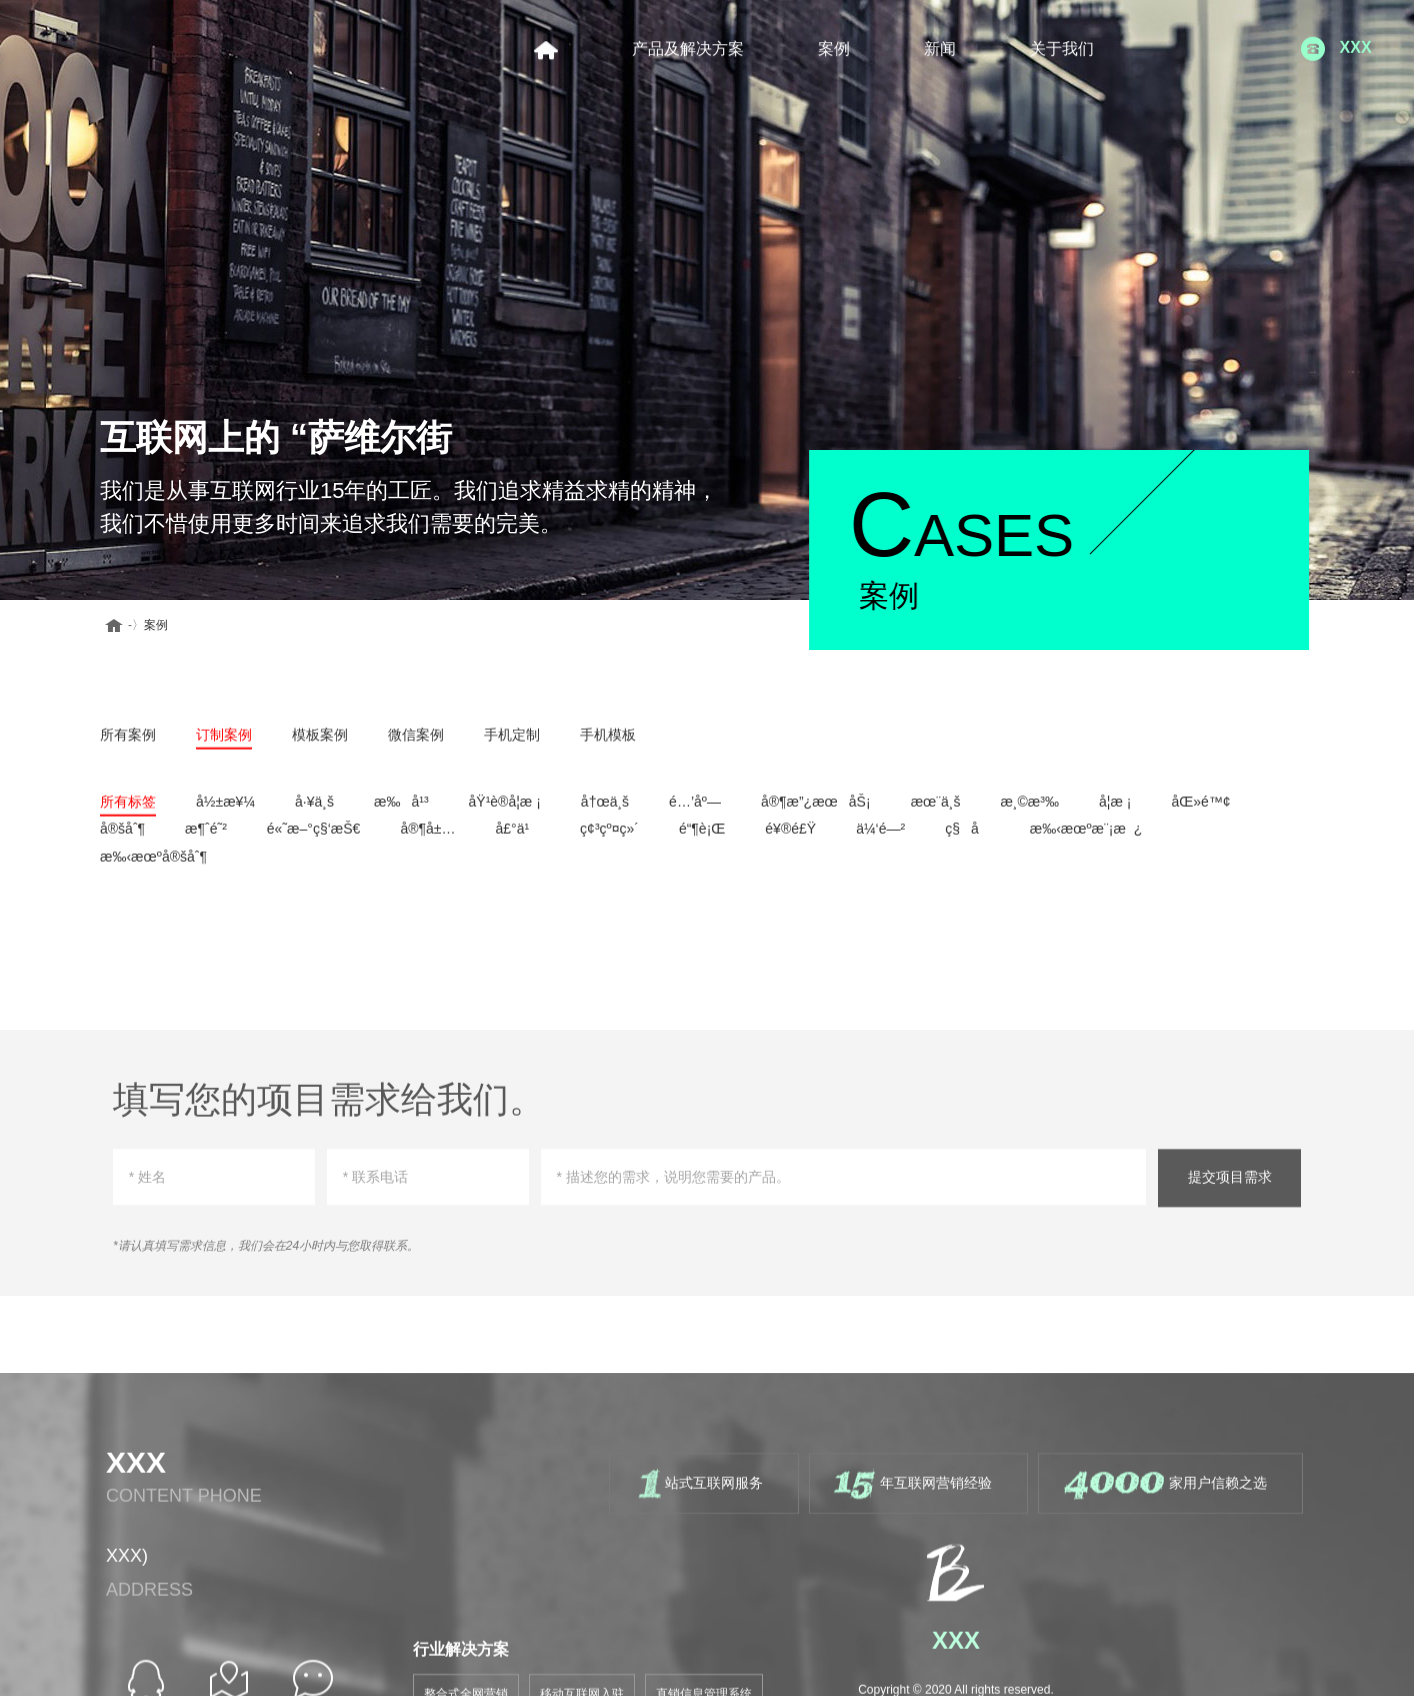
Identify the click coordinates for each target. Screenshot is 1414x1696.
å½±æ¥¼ (225, 811)
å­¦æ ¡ (1115, 811)
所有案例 (128, 743)
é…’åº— (695, 811)
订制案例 (224, 743)
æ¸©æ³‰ (1029, 811)
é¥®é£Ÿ (790, 838)
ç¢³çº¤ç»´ (609, 838)
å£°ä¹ (517, 838)
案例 (141, 625)
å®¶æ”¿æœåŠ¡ (816, 811)
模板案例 (320, 743)
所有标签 (128, 811)
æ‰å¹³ (401, 811)
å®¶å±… (427, 838)
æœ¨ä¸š (936, 811)
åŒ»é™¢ (1200, 811)
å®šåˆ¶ (122, 838)
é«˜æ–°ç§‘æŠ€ (314, 838)
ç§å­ (967, 838)
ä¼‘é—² (880, 838)
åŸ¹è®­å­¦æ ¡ (505, 811)
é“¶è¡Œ (702, 838)
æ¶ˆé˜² (206, 838)
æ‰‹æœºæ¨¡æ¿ (1086, 838)
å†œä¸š (605, 811)
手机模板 (608, 743)
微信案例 (416, 743)
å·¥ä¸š (314, 811)
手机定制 (512, 743)
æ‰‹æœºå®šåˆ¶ (153, 865)
